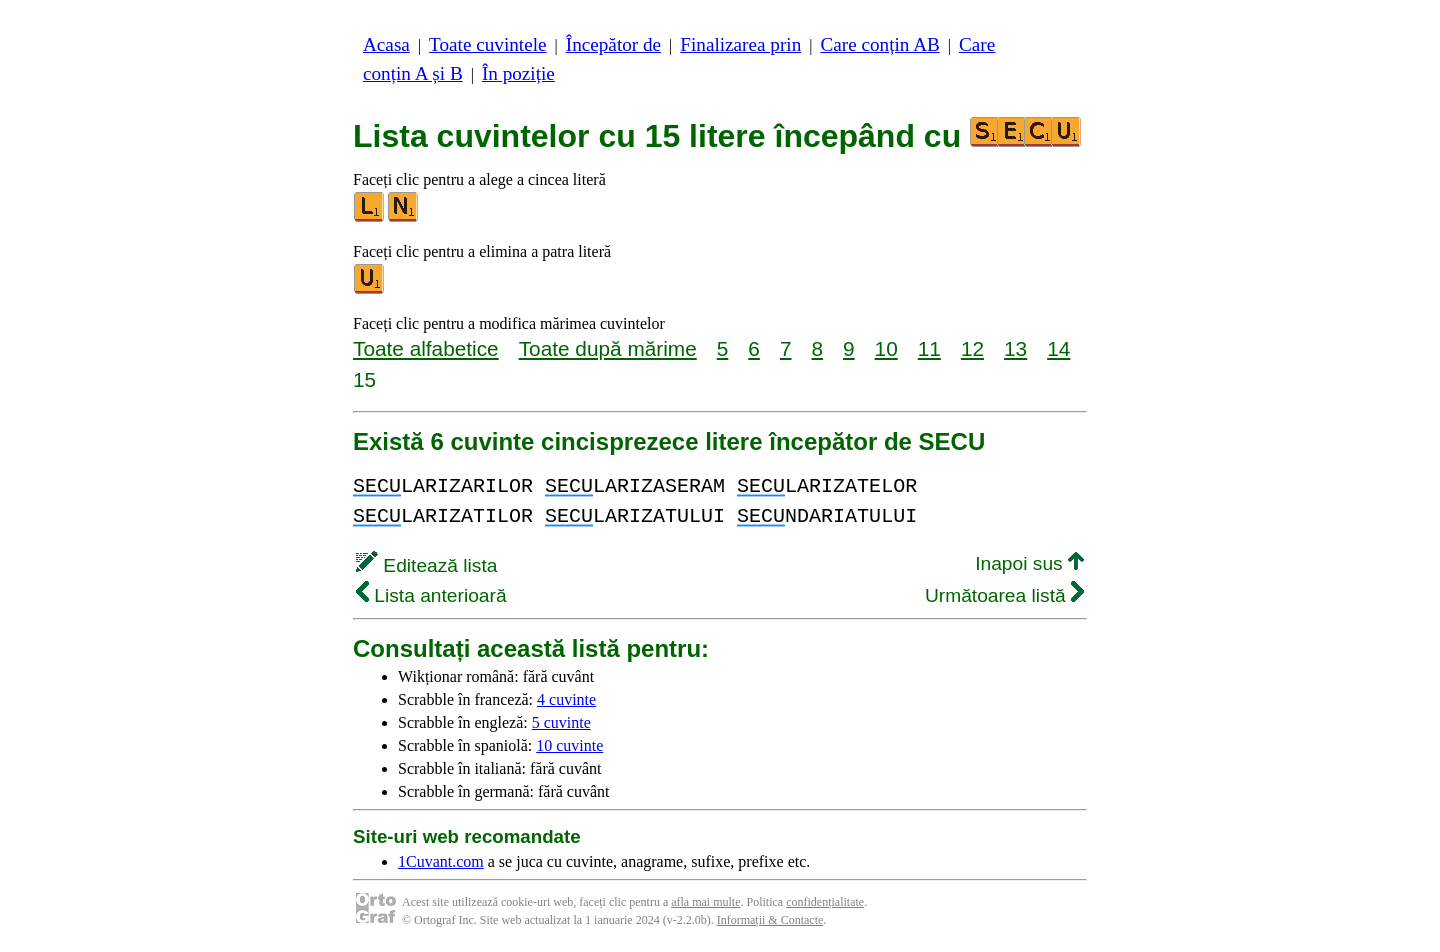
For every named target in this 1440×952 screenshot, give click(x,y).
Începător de (613, 44)
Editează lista (426, 565)
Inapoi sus (1029, 563)
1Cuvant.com (441, 861)
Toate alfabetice (426, 348)
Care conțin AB (879, 44)
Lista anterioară (431, 595)
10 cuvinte (569, 745)
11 (929, 348)
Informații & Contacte (770, 920)
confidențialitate (825, 902)
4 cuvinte (566, 699)
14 (1058, 348)
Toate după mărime (608, 348)
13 (1015, 348)
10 (886, 348)
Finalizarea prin (740, 44)
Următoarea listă (1004, 595)
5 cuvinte (561, 722)
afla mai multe (705, 902)
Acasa (386, 44)
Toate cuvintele (487, 44)
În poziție (518, 73)
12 (972, 348)
